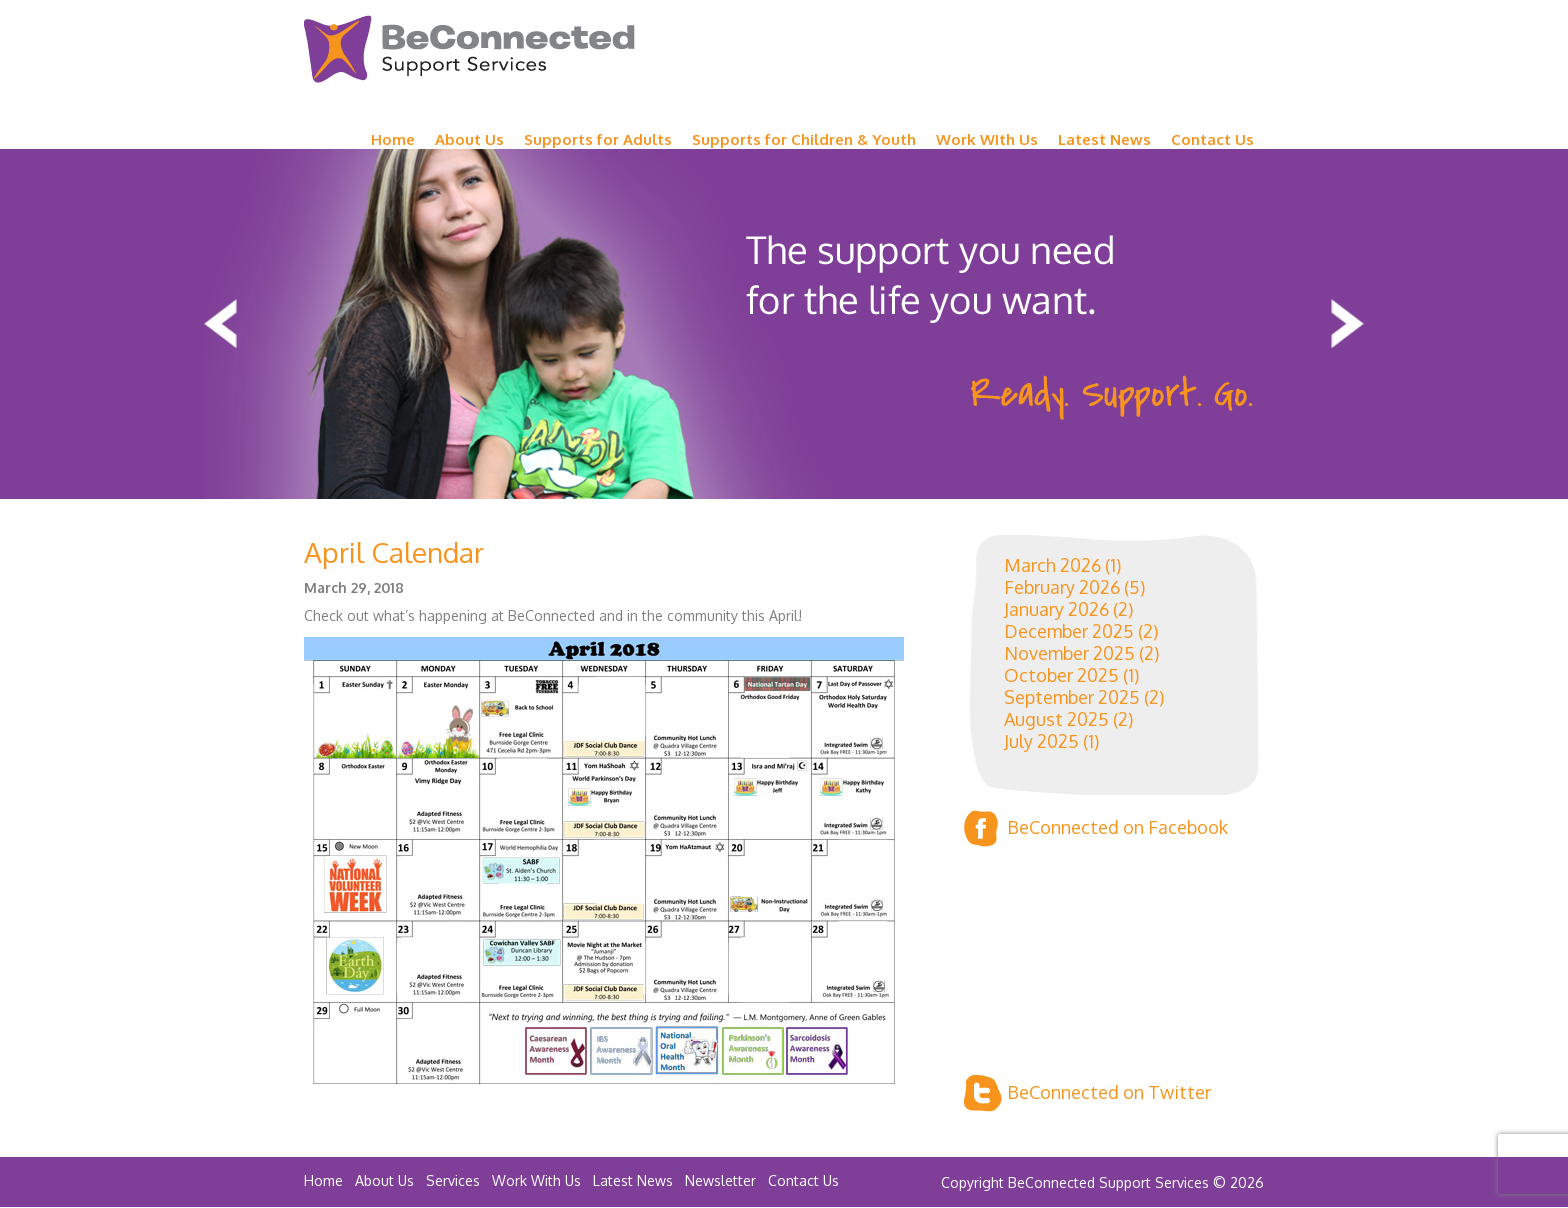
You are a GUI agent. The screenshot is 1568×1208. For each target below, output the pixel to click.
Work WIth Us (987, 139)
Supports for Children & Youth (804, 139)
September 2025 (1072, 697)
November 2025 (1069, 653)
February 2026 (1062, 587)
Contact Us (1212, 139)
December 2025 (1069, 631)
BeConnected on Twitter (1087, 1093)
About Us (469, 139)
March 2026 (1052, 565)
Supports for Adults (598, 139)
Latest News (1104, 139)
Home (393, 139)
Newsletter (720, 1180)
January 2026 (1056, 609)
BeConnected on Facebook (1096, 828)
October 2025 (1061, 675)
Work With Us (536, 1180)
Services (453, 1180)
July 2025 (1041, 741)
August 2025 (1056, 719)
